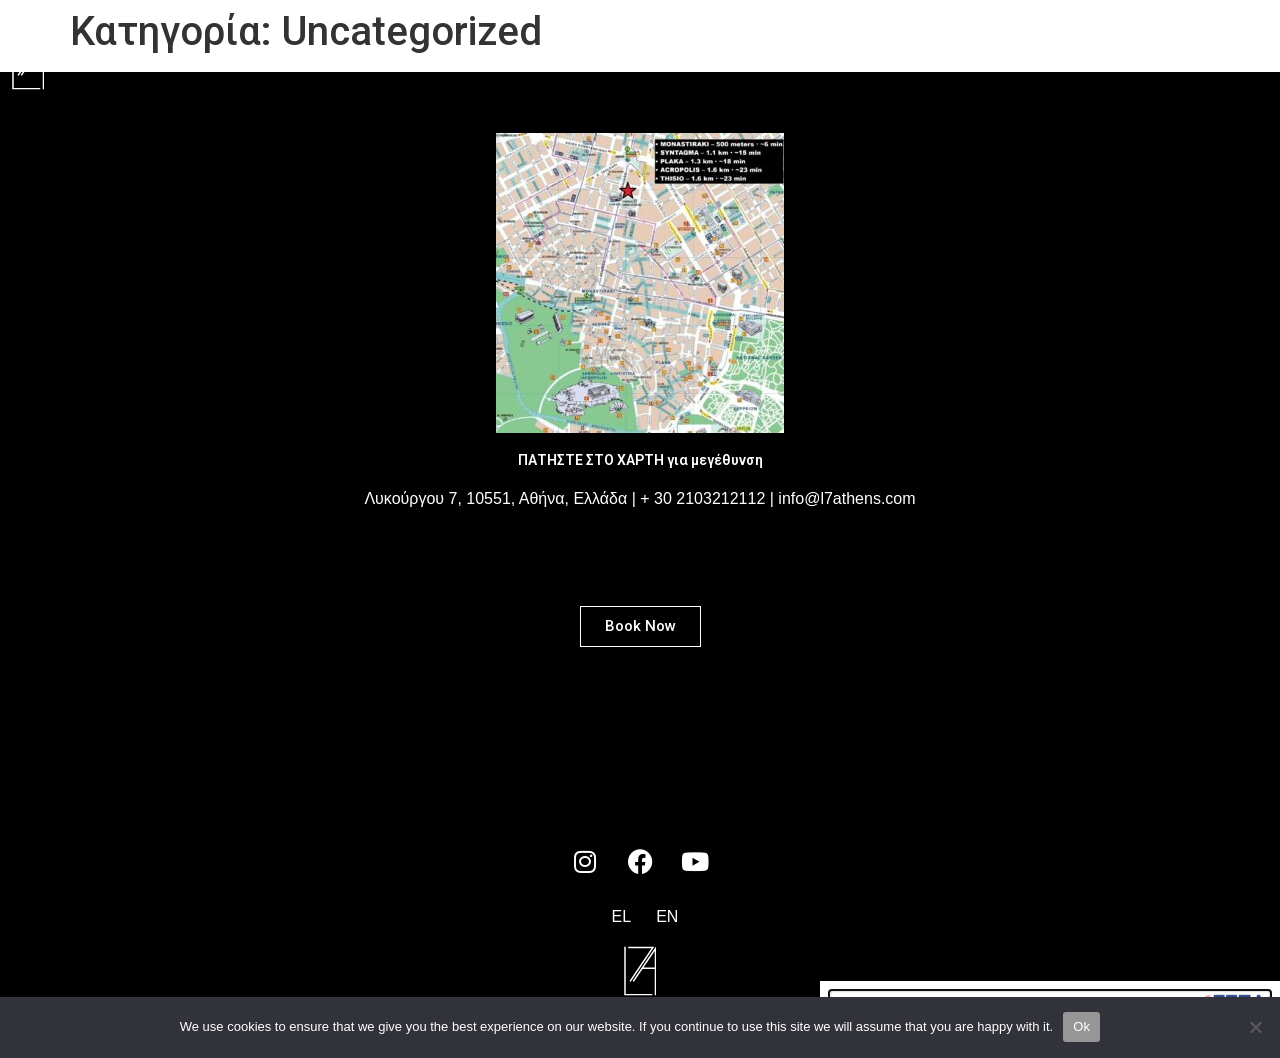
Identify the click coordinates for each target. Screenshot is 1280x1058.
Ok (1081, 1026)
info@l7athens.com (846, 498)
